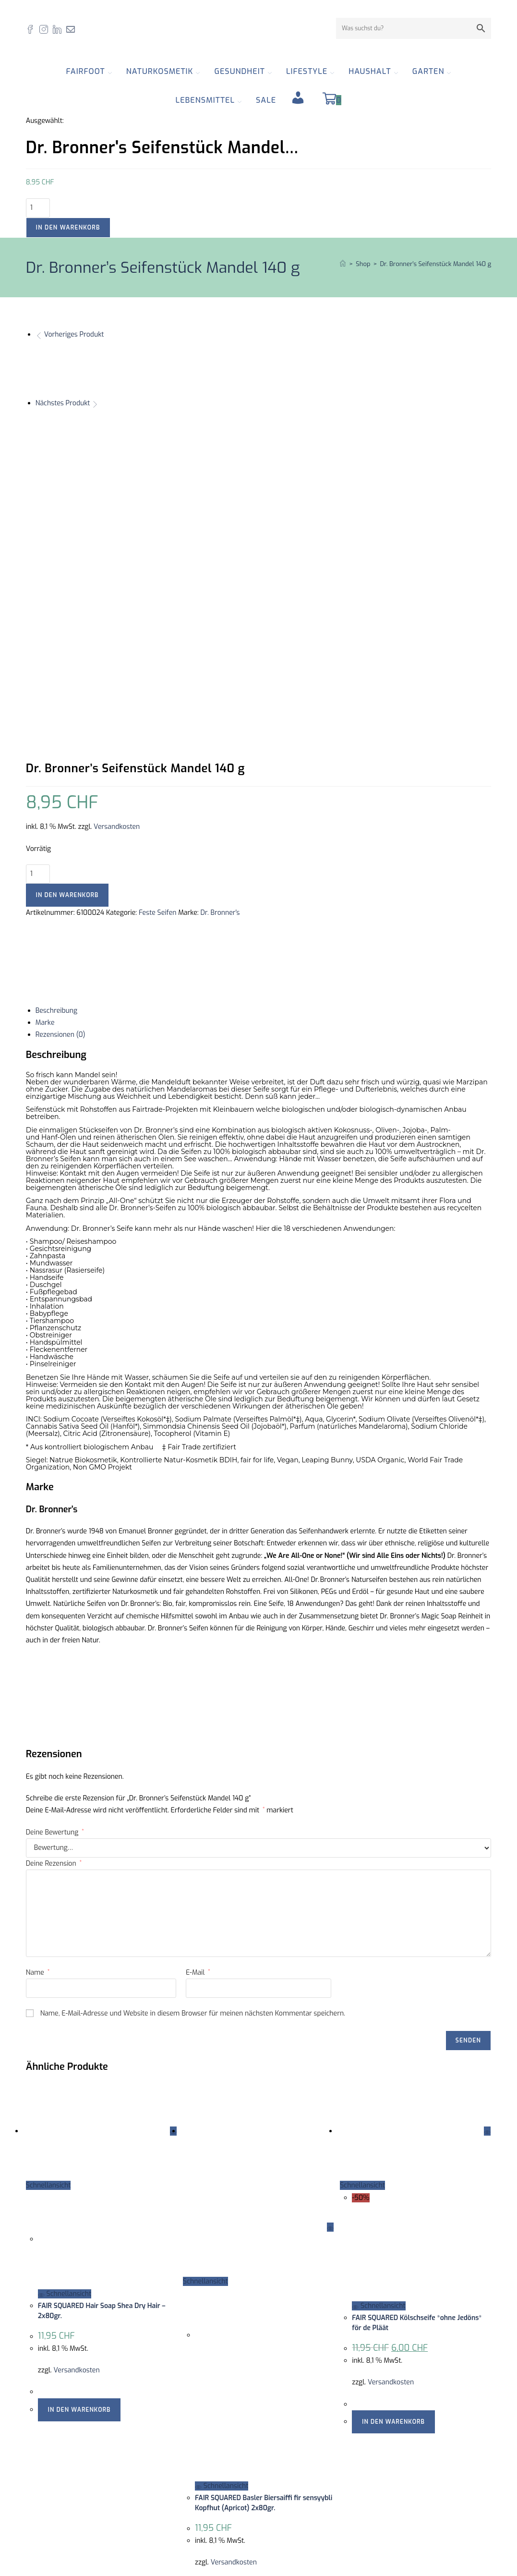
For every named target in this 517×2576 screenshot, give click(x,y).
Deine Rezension (54, 1587)
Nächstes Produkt (63, 403)
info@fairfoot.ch (80, 2465)
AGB (271, 2455)
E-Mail (198, 1696)
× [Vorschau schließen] (2, 2535)
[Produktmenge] (38, 208)
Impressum (283, 2431)
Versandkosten (117, 551)
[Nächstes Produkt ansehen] (95, 403)
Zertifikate (281, 2443)
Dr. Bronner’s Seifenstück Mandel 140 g (435, 264)
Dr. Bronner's (220, 637)
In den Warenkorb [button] (79, 2134)
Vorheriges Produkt (74, 334)
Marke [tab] (45, 747)
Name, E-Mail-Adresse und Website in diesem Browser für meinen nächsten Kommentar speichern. (192, 1737)
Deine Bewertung (55, 1556)
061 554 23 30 (67, 2477)
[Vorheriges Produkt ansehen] (39, 334)
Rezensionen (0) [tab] (60, 759)
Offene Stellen (287, 2419)
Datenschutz (284, 2467)
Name (37, 1696)
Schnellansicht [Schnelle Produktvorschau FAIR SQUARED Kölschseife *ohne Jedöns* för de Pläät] (378, 2030)
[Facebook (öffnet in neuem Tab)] (32, 29)
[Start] (342, 264)
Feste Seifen (158, 637)
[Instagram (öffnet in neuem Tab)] (46, 29)
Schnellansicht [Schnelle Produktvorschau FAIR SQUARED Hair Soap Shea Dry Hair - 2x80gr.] (64, 2017)
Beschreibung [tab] (56, 735)
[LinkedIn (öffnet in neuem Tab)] (59, 29)
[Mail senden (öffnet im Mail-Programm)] (73, 29)
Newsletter (282, 2479)
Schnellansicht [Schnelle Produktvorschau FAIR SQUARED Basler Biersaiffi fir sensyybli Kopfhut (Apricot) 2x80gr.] (221, 2209)
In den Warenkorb (68, 227)
